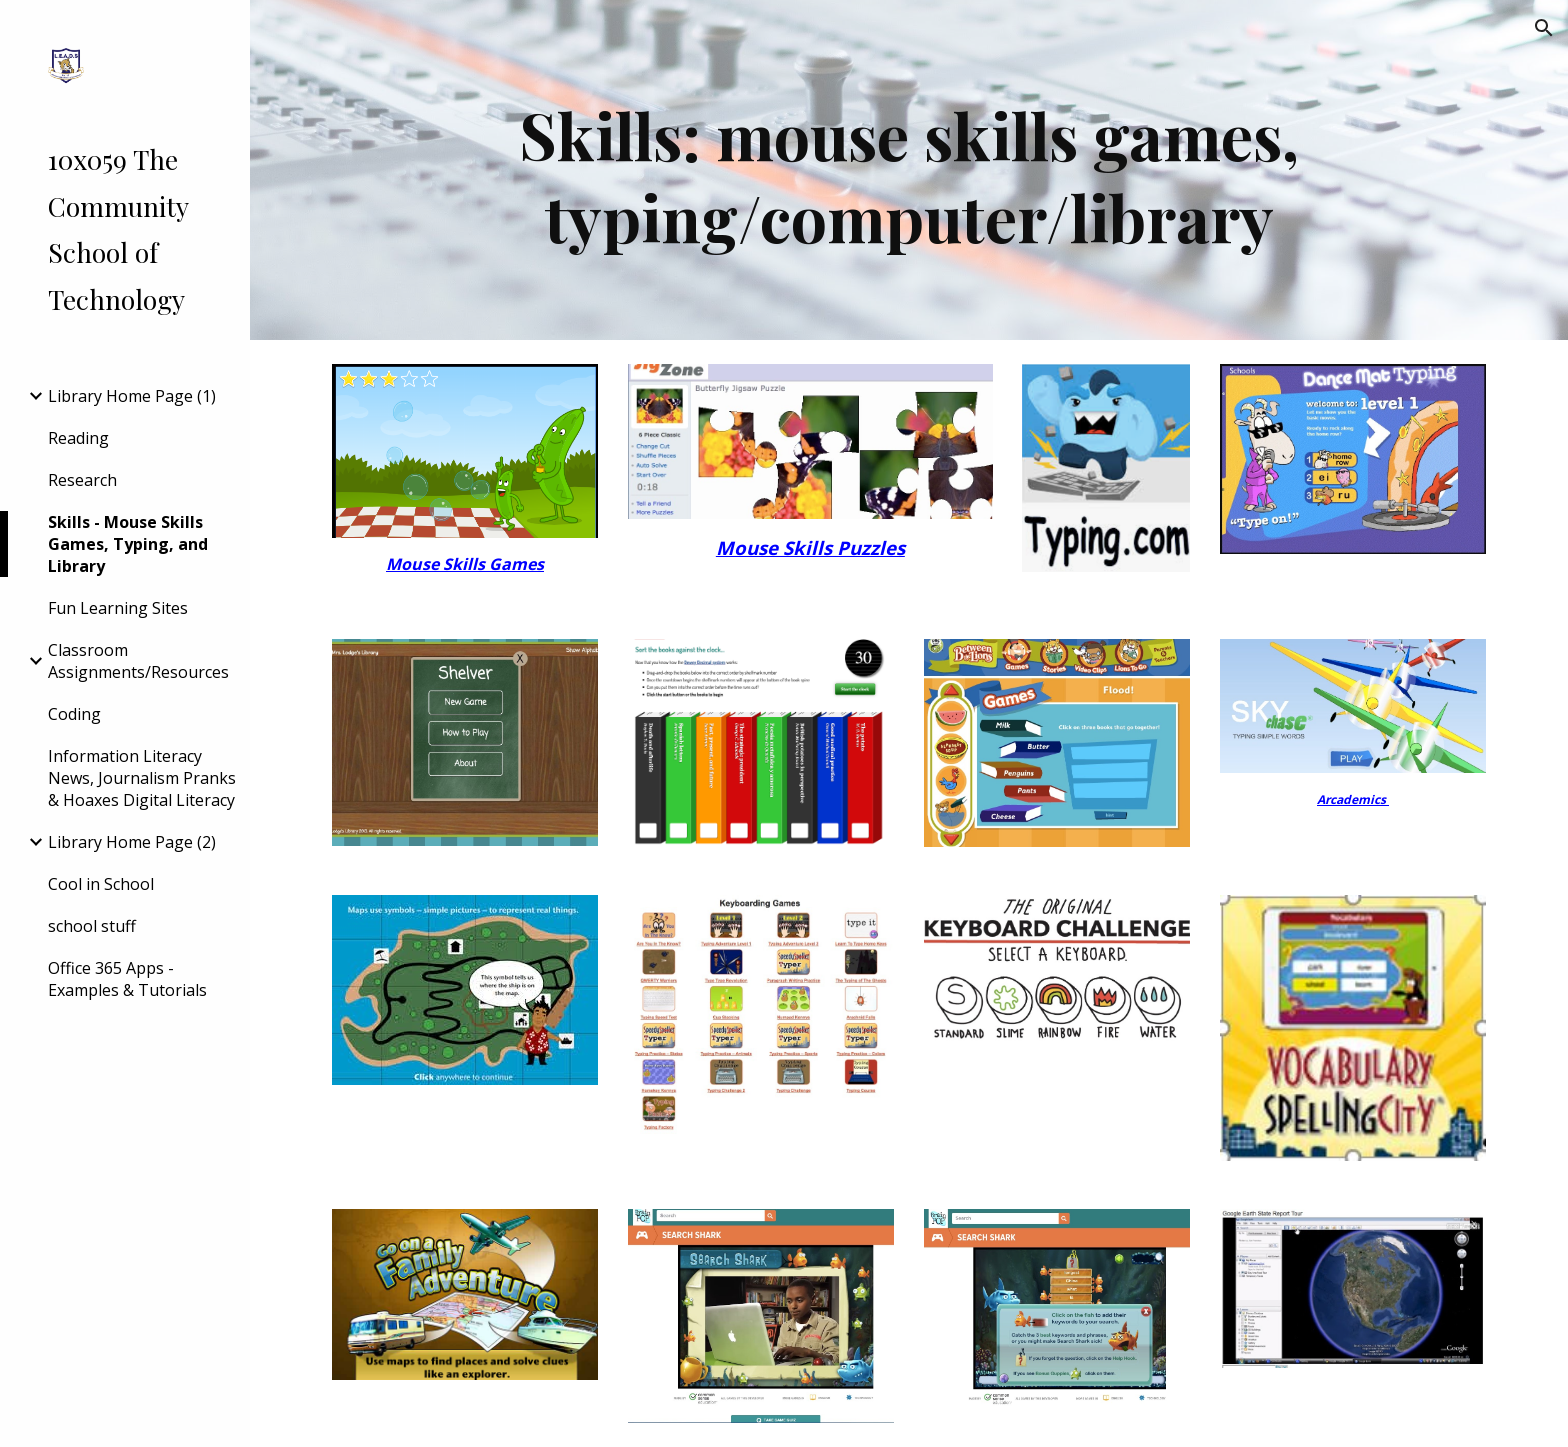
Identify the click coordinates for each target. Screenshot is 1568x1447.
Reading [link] (78, 438)
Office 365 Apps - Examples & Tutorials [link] (127, 979)
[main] (909, 170)
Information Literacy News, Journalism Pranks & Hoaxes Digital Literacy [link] (142, 778)
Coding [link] (74, 714)
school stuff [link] (92, 926)
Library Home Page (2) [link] (132, 842)
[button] (1544, 28)
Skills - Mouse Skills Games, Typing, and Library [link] (128, 544)
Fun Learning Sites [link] (118, 608)
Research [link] (82, 480)
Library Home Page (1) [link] (132, 396)
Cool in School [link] (101, 884)
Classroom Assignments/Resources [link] (138, 661)
